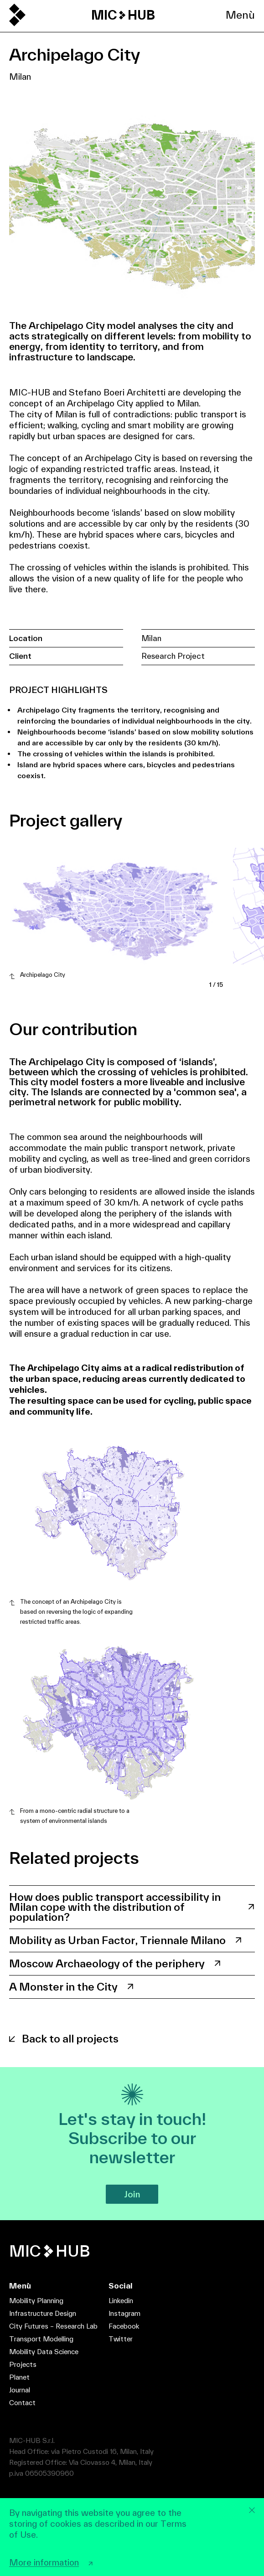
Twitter (121, 2339)
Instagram (124, 2313)
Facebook (124, 2326)
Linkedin (121, 2300)
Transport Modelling (41, 2339)
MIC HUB (123, 15)
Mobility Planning (36, 2300)
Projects (22, 2364)
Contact (22, 2403)
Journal (19, 2390)
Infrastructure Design (42, 2313)
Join (132, 2194)
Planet (19, 2377)
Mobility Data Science (43, 2351)
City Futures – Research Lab (53, 2326)
